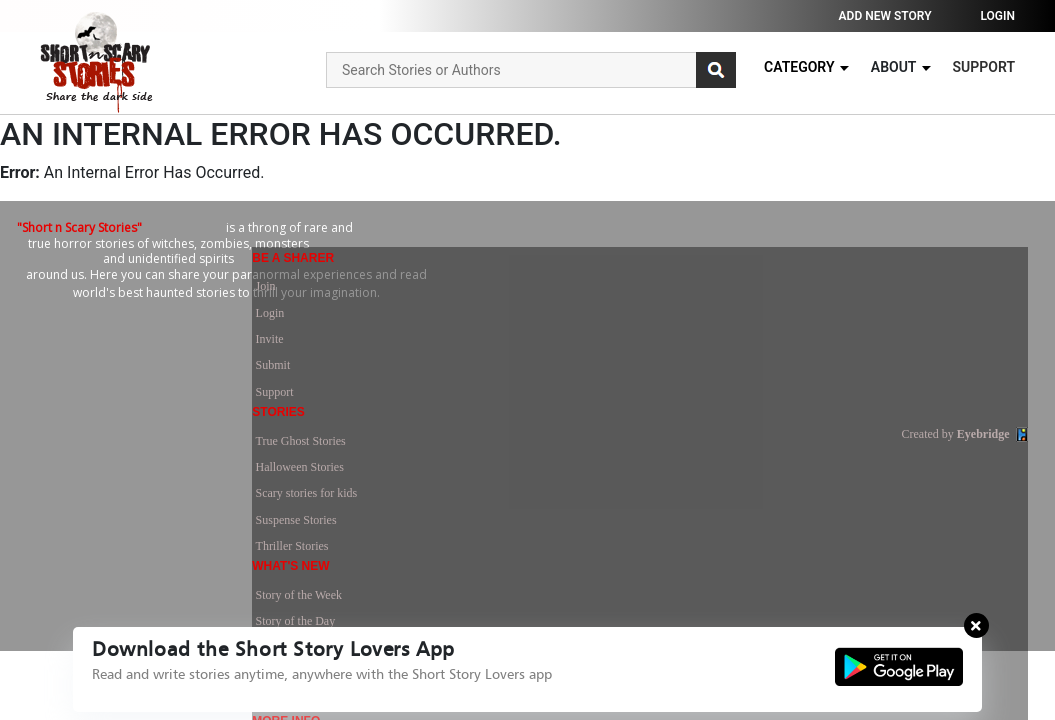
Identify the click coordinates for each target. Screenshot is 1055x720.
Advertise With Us (962, 350)
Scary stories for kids (609, 350)
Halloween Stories (602, 326)
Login (997, 16)
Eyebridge (983, 446)
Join (418, 302)
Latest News (758, 350)
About (902, 67)
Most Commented (771, 374)
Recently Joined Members (790, 398)
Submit (425, 374)
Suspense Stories (598, 374)
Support (984, 67)
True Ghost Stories (603, 302)
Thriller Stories (594, 398)
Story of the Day (768, 326)
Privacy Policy (953, 326)
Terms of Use (950, 302)
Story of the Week (771, 302)
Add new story (885, 16)
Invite (422, 350)
